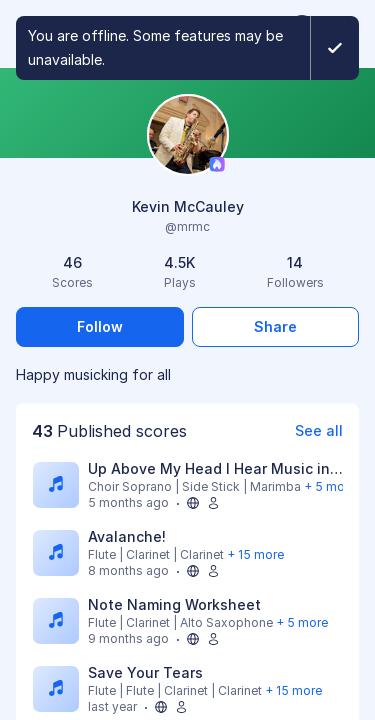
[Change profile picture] (188, 136)
